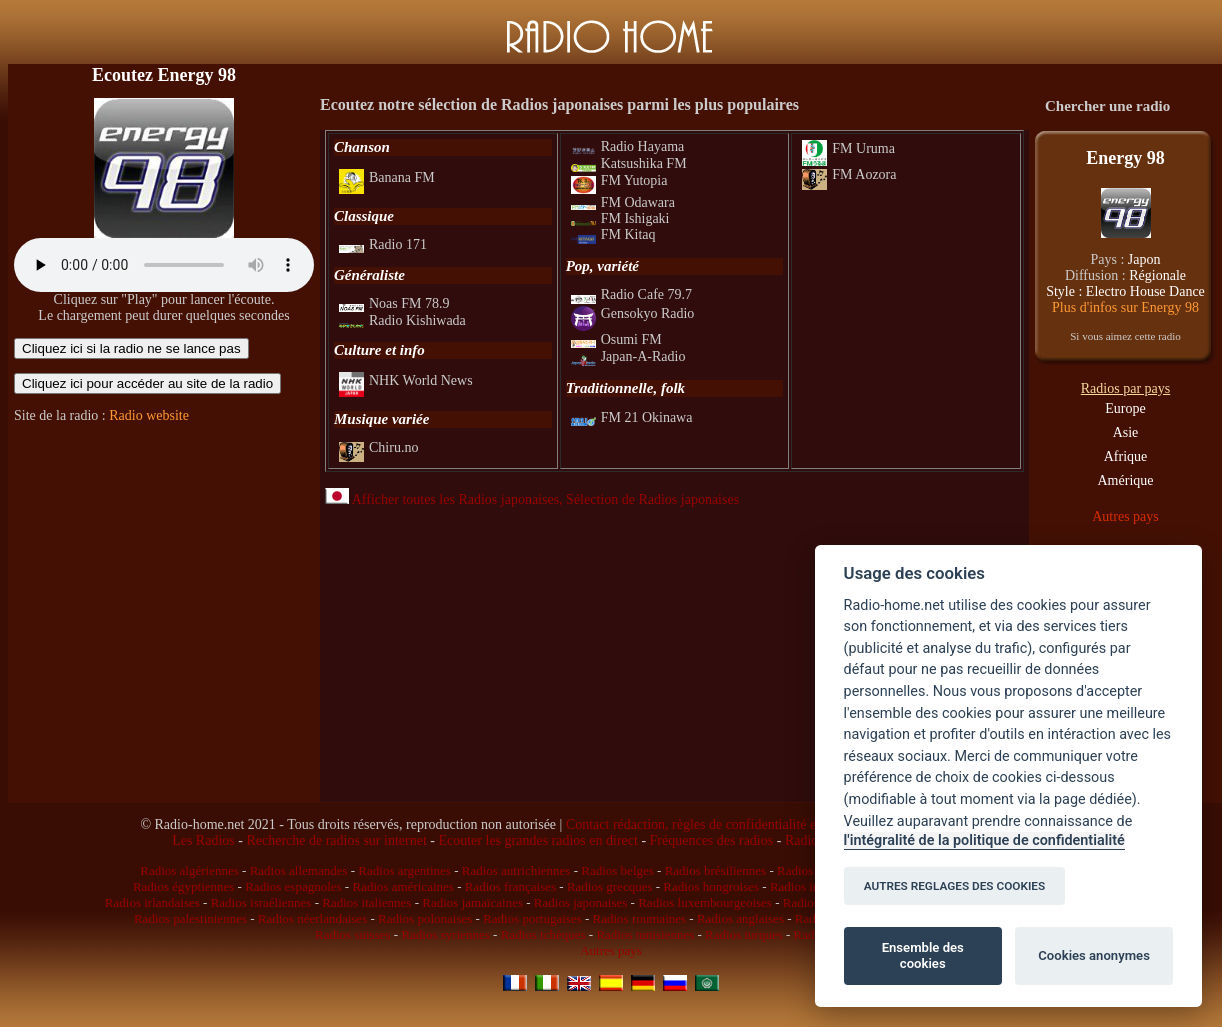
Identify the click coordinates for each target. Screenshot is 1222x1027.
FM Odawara (623, 202)
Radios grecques (610, 886)
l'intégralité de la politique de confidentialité (984, 840)
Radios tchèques (543, 934)
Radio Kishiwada (402, 320)
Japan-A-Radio (628, 356)
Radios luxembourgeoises (705, 902)
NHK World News (406, 380)
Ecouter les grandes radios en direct (537, 840)
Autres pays (1125, 516)
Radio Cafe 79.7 (631, 294)
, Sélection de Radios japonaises (649, 499)
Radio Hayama (628, 146)
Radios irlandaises (152, 902)
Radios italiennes (366, 902)
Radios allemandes (299, 870)
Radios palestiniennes (190, 918)
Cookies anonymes (1094, 955)
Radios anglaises (740, 918)
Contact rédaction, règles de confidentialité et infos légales (730, 824)
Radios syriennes (445, 934)
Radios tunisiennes (645, 934)
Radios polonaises (425, 918)
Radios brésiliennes (715, 870)
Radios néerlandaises (312, 918)
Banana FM (387, 177)
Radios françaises (510, 886)
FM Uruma (848, 148)
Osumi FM (616, 339)
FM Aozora (849, 174)
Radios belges (617, 870)
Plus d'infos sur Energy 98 (1125, 307)
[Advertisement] (164, 563)
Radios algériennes (189, 870)
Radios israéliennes (261, 902)
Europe (1125, 408)
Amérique (1126, 480)
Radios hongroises (711, 886)
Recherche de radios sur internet (336, 840)
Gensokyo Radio (633, 313)
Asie (1126, 432)
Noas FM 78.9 (394, 303)
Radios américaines (402, 886)
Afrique (1126, 456)
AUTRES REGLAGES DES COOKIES (955, 886)
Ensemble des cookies (923, 955)
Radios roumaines (640, 918)
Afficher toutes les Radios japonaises (442, 499)
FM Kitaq (613, 234)
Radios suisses (352, 934)
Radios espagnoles (293, 886)
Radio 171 (383, 244)
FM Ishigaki (620, 218)
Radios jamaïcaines (472, 902)
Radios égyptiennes (183, 886)
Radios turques (744, 934)
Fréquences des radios (712, 840)
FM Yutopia (619, 180)
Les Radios (203, 840)
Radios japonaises (581, 902)
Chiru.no (378, 447)
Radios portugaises (532, 918)
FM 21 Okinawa (632, 417)
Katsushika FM (629, 163)
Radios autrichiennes (516, 870)
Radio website (149, 415)
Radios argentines (404, 870)
